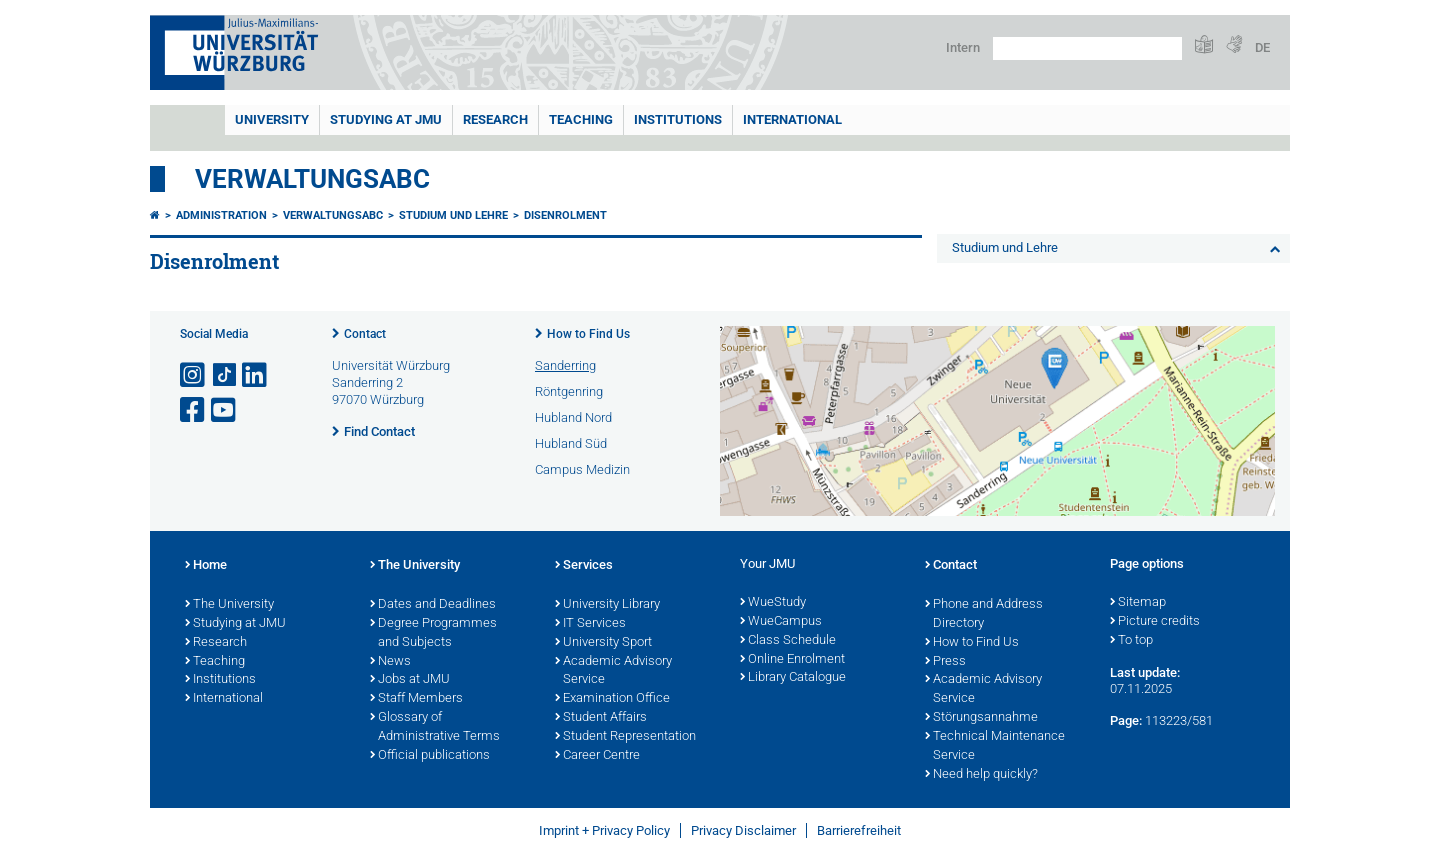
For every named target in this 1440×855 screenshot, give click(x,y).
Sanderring (565, 365)
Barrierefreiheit (859, 830)
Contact (365, 334)
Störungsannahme (981, 718)
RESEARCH (495, 119)
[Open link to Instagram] (194, 375)
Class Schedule (788, 641)
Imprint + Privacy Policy (604, 830)
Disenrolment (565, 215)
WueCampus (781, 622)
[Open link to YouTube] (225, 410)
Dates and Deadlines (433, 605)
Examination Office (612, 699)
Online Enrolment (792, 660)
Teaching (581, 119)
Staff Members (416, 699)
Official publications (430, 756)
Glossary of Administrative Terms (435, 727)
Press (945, 662)
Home (206, 566)
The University (229, 605)
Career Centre (597, 756)
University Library (607, 605)
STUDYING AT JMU (386, 119)
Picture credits (1155, 622)
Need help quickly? (981, 775)
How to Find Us (588, 334)
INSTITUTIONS (678, 119)
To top (1131, 641)
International (792, 119)
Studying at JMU (235, 624)
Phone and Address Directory (984, 614)
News (390, 662)
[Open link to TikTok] (225, 375)
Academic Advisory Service (613, 671)
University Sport (603, 643)
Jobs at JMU (410, 680)
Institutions (220, 680)
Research (216, 643)
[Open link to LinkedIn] (256, 375)
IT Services (590, 624)
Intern (963, 47)
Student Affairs (601, 718)
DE (1262, 47)
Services (584, 566)
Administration (221, 215)
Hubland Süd (571, 443)
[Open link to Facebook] (194, 410)
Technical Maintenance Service (995, 746)
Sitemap (1138, 603)
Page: (1126, 720)
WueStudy (773, 603)
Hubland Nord (573, 417)
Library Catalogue (793, 678)
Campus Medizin (582, 469)
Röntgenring (569, 391)
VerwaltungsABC (312, 179)
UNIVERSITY (272, 119)
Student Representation (625, 737)
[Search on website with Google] (1087, 48)
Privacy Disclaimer (743, 830)
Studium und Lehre (453, 215)
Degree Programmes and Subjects (433, 633)
